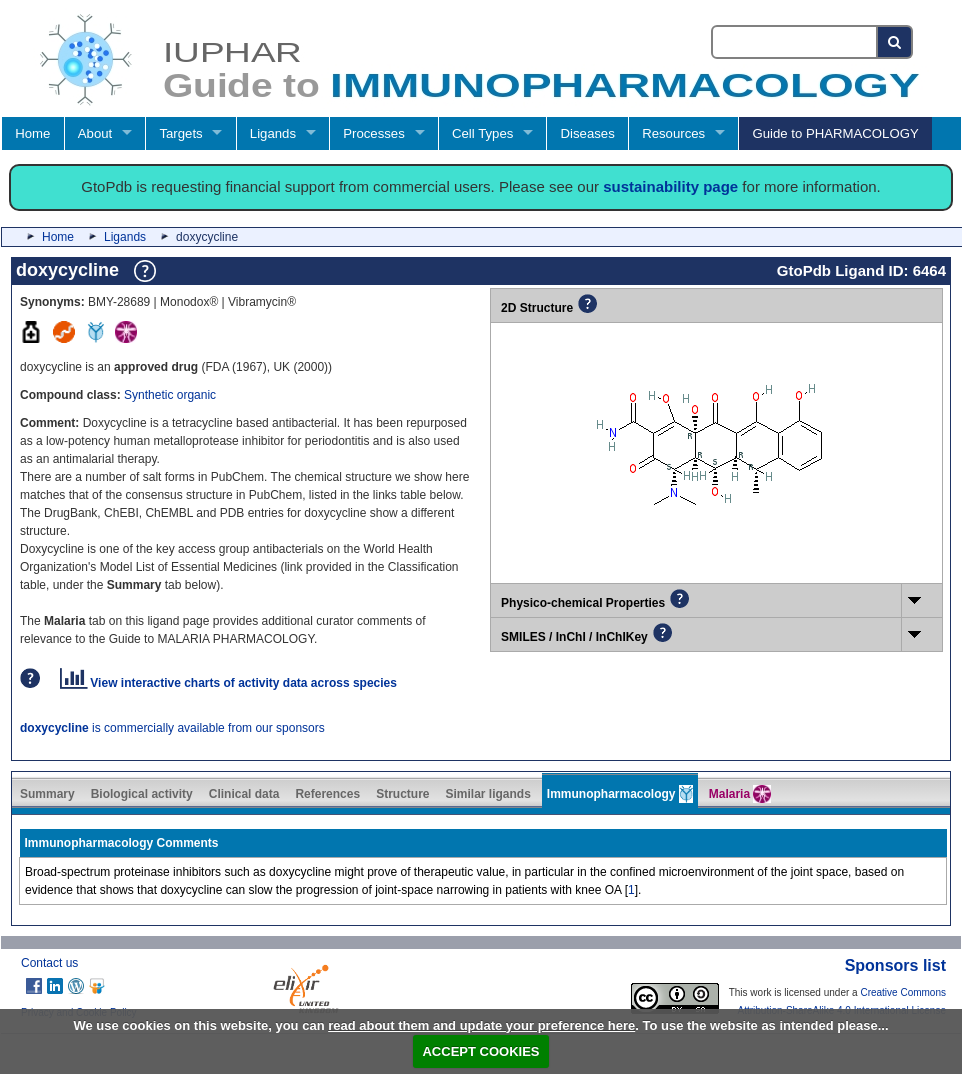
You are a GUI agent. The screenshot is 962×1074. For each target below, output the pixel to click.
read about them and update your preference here (481, 1025)
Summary (47, 794)
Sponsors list (895, 965)
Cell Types (482, 133)
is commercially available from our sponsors (172, 728)
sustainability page (670, 186)
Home (32, 133)
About (95, 133)
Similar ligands (487, 794)
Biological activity (142, 794)
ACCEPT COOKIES (480, 1051)
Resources (673, 133)
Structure (402, 794)
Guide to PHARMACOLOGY (835, 133)
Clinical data (244, 794)
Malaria (740, 794)
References (327, 794)
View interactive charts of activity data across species (228, 683)
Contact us (49, 963)
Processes (374, 133)
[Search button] (895, 42)
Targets (180, 133)
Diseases (588, 133)
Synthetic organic (170, 395)
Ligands (273, 133)
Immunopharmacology (620, 794)
